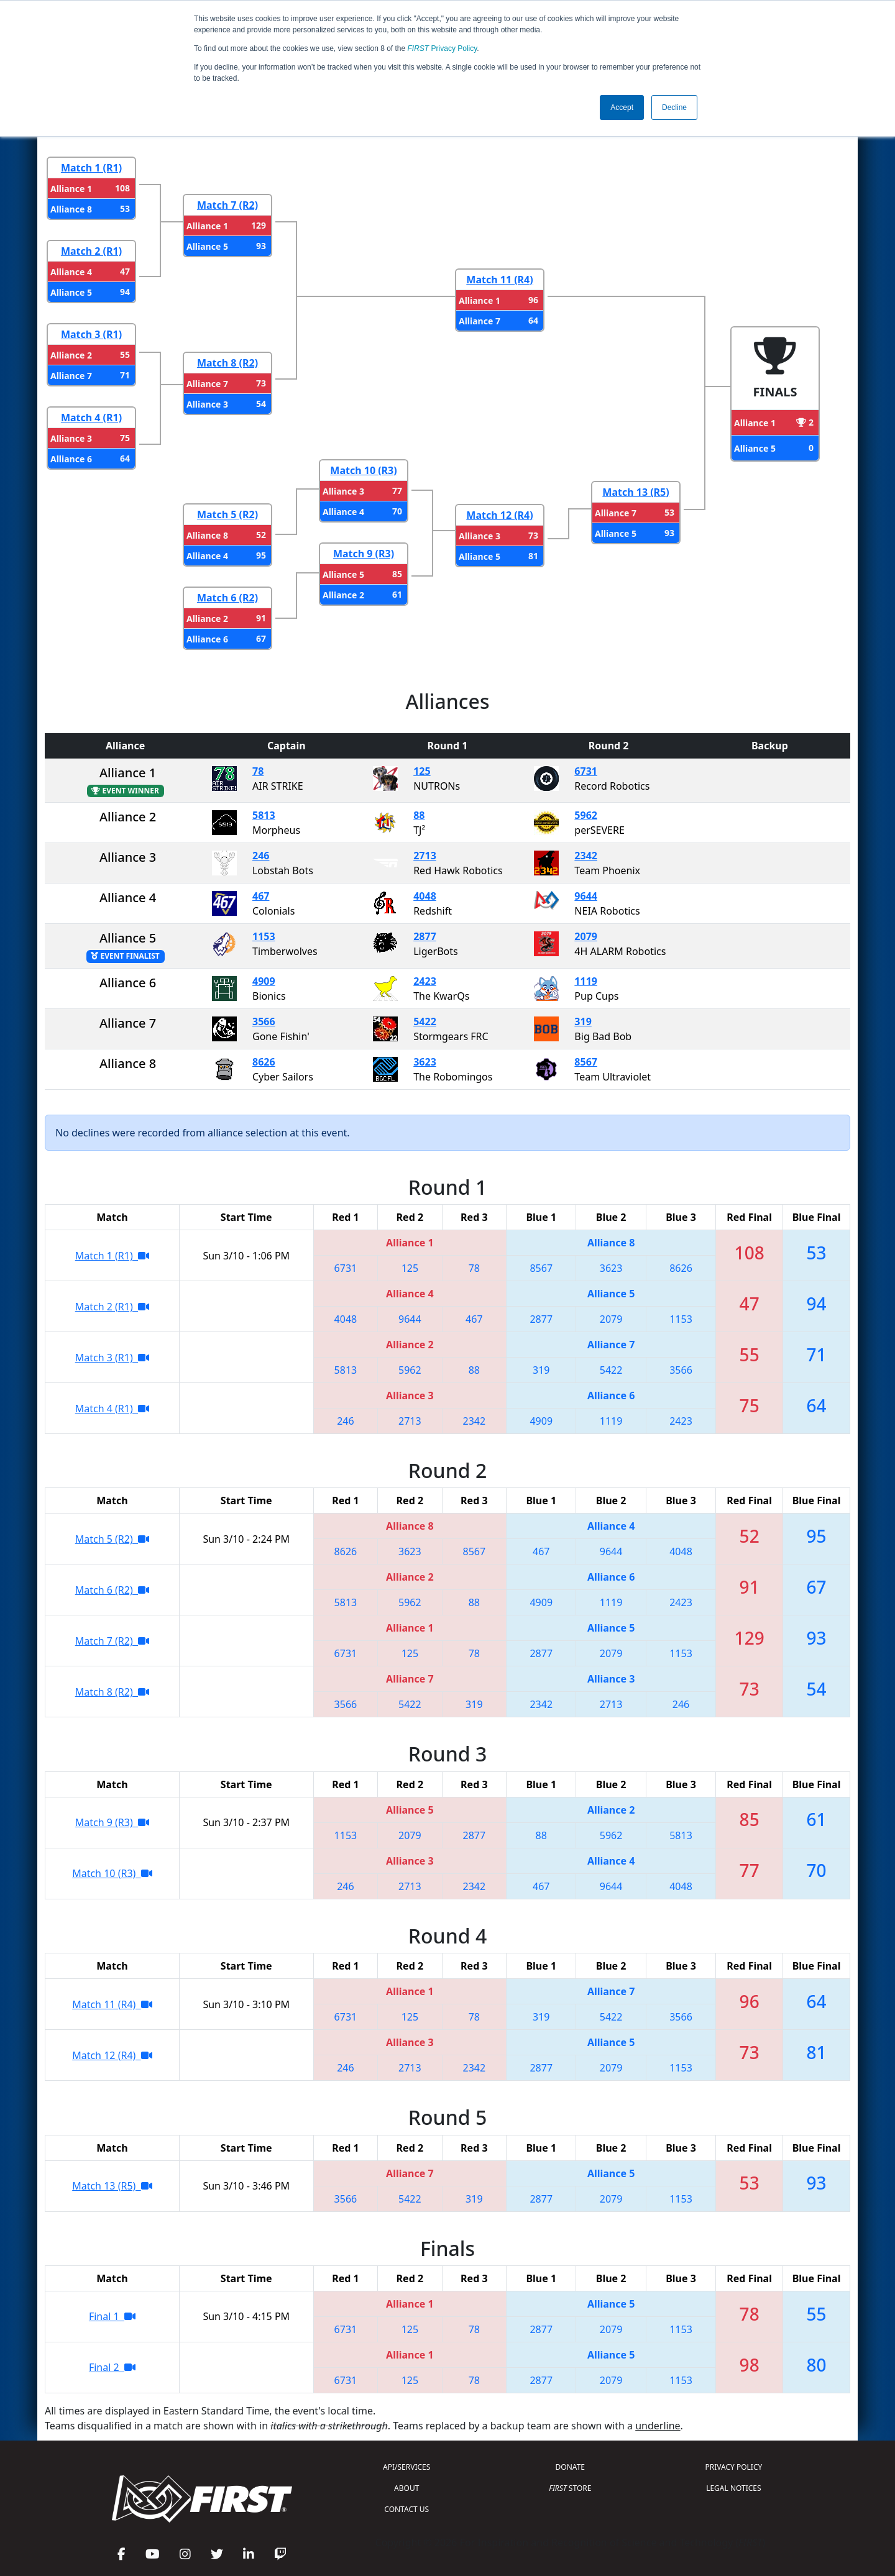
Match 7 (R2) (227, 205)
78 (258, 771)
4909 (263, 981)
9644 (585, 896)
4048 (424, 896)
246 (260, 855)
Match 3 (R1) (91, 334)
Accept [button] (621, 107)
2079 (585, 936)
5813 (263, 815)
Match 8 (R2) (227, 363)
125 (421, 771)
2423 (424, 981)
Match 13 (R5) (635, 492)
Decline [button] (674, 107)
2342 (585, 855)
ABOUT (406, 2488)
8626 (263, 1062)
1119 (585, 981)
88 (419, 815)
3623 (424, 1062)
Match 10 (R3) (363, 470)
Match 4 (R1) (91, 417)
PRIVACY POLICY (733, 2467)
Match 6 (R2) (227, 598)
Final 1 (112, 2316)
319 (582, 1021)
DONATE (570, 2467)
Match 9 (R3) (363, 553)
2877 (424, 936)
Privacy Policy (442, 48)
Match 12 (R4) (499, 515)
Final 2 (112, 2367)
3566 (263, 1021)
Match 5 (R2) (227, 514)
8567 (585, 1062)
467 (260, 896)
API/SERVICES (406, 2467)
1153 (263, 936)
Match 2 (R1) (91, 251)
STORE (570, 2488)
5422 (424, 1021)
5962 (585, 815)
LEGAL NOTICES (733, 2488)
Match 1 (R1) (91, 168)
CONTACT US (406, 2509)
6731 (585, 771)
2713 (424, 855)
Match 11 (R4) (499, 279)
